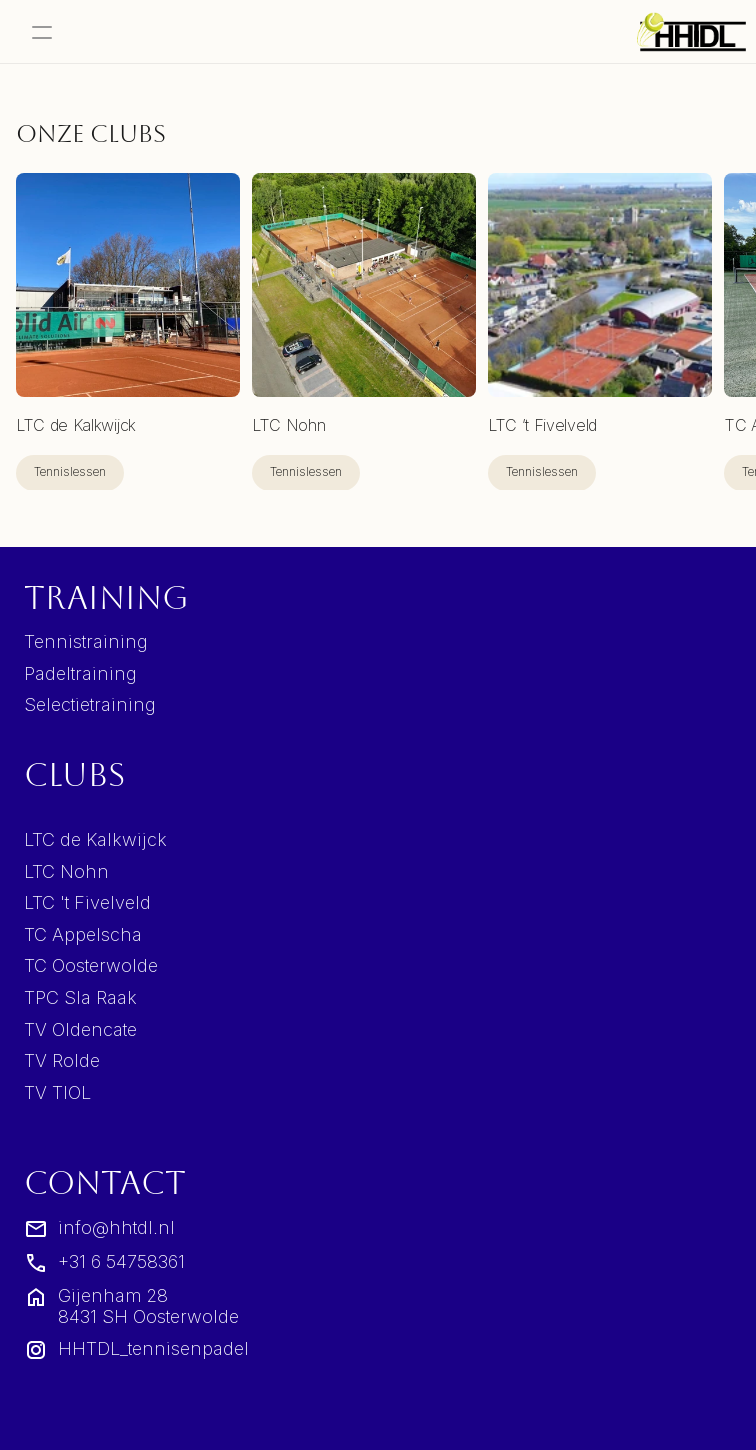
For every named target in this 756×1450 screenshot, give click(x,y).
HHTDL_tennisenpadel (153, 1348)
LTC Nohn (66, 871)
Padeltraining (80, 673)
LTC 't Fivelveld (87, 902)
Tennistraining (86, 641)
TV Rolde (62, 1060)
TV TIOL (57, 1092)
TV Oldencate (80, 1029)
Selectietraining (90, 704)
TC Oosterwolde (91, 965)
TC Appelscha (83, 934)
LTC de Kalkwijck (95, 839)
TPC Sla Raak (80, 997)
